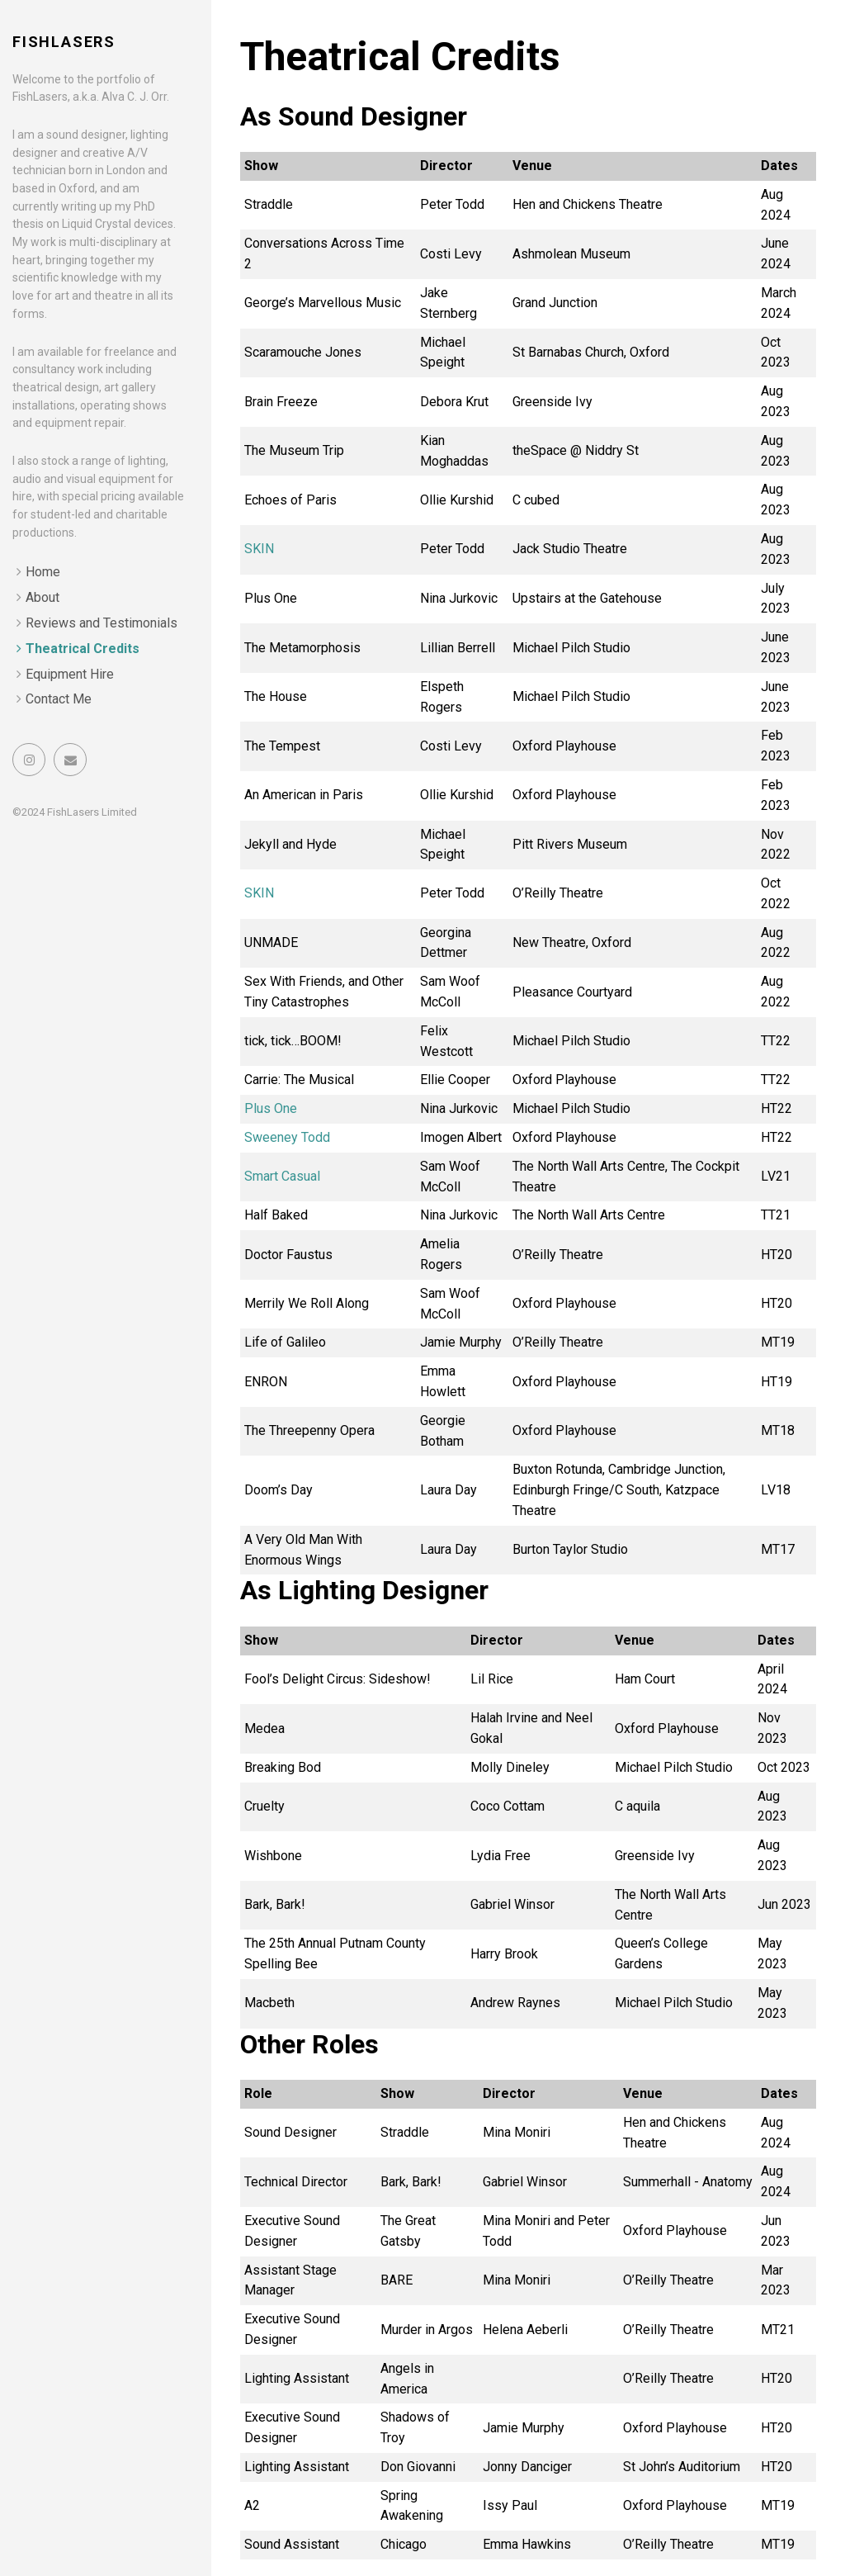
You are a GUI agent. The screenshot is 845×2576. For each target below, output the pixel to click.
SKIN (259, 548)
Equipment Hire (70, 674)
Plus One (270, 1108)
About (42, 597)
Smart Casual (282, 1176)
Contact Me (59, 699)
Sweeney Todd (287, 1137)
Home (43, 572)
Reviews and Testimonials (101, 623)
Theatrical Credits (82, 648)
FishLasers (64, 41)
